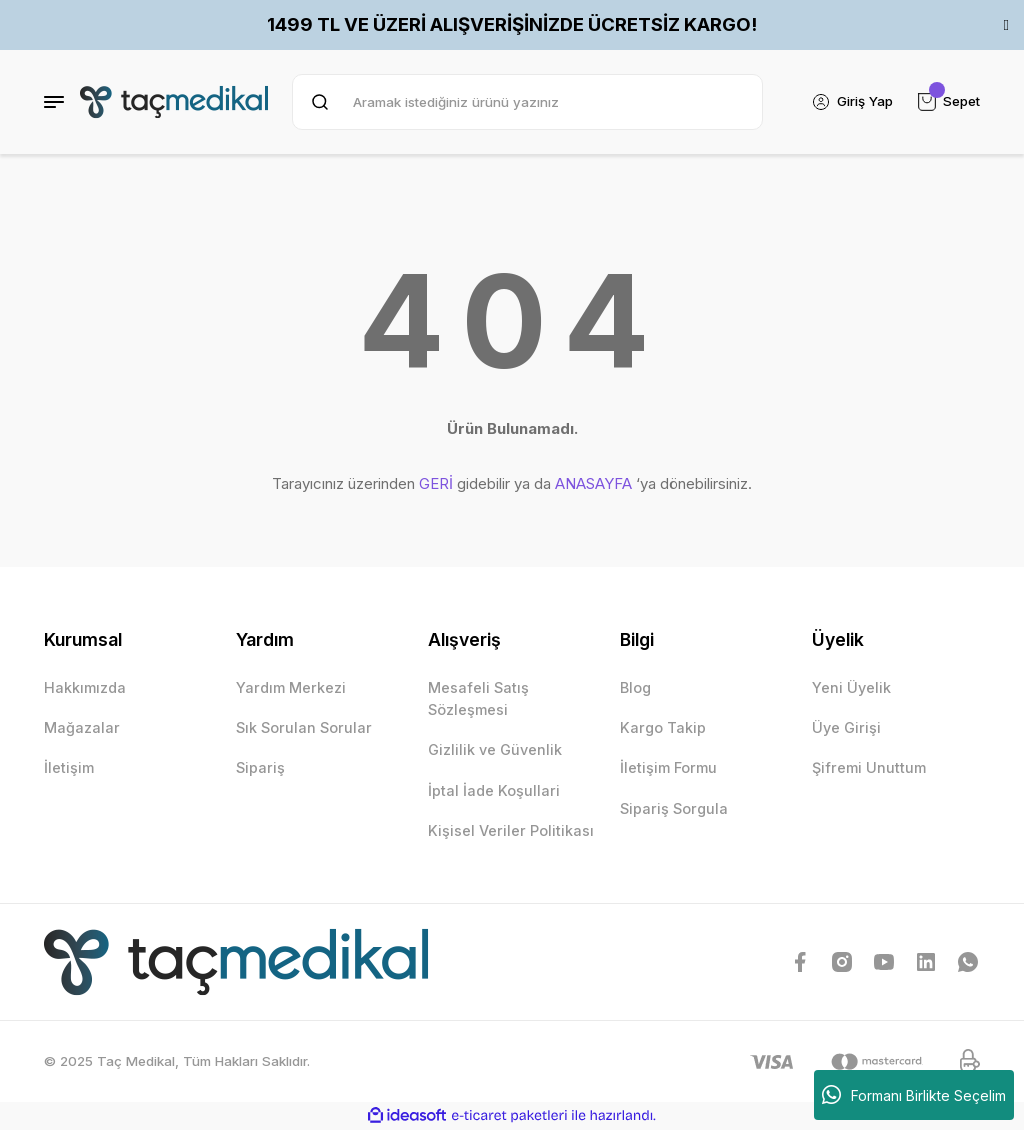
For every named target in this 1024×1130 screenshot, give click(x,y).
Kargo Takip (663, 727)
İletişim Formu (668, 767)
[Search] (527, 102)
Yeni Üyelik (851, 687)
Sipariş (260, 767)
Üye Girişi (846, 727)
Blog (635, 687)
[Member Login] (852, 102)
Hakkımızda (85, 687)
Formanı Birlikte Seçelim (914, 1095)
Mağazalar (82, 727)
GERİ (436, 483)
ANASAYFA (593, 483)
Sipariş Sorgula (674, 808)
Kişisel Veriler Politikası (511, 830)
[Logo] (174, 102)
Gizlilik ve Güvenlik (495, 749)
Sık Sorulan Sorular (304, 727)
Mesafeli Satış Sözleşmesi (478, 698)
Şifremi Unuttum (869, 767)
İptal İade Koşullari (494, 790)
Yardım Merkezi (291, 687)
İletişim (69, 767)
